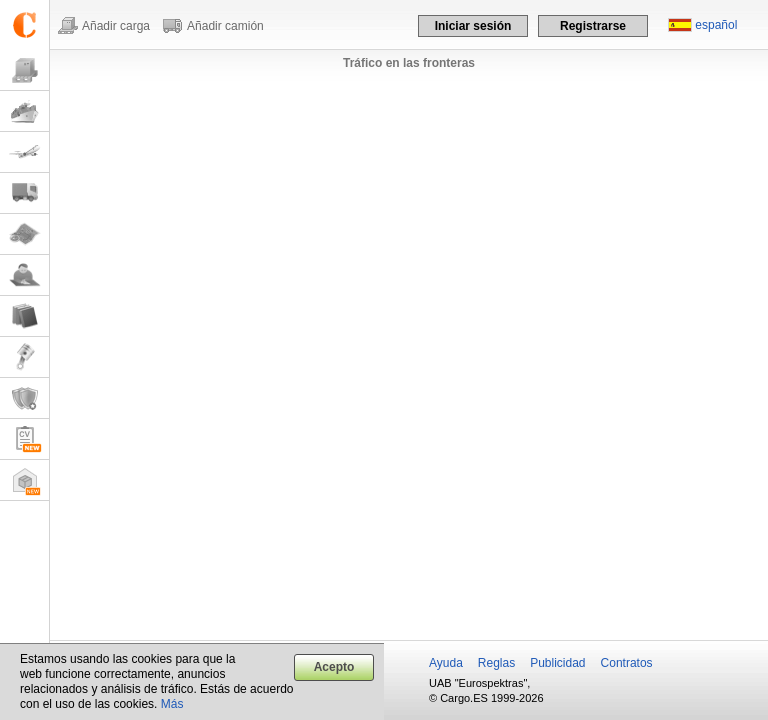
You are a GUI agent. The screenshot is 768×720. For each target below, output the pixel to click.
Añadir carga (116, 26)
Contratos (627, 663)
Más (172, 704)
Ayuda (446, 663)
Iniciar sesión (473, 26)
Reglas (496, 663)
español (716, 25)
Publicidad (557, 663)
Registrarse (593, 26)
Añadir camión (225, 26)
